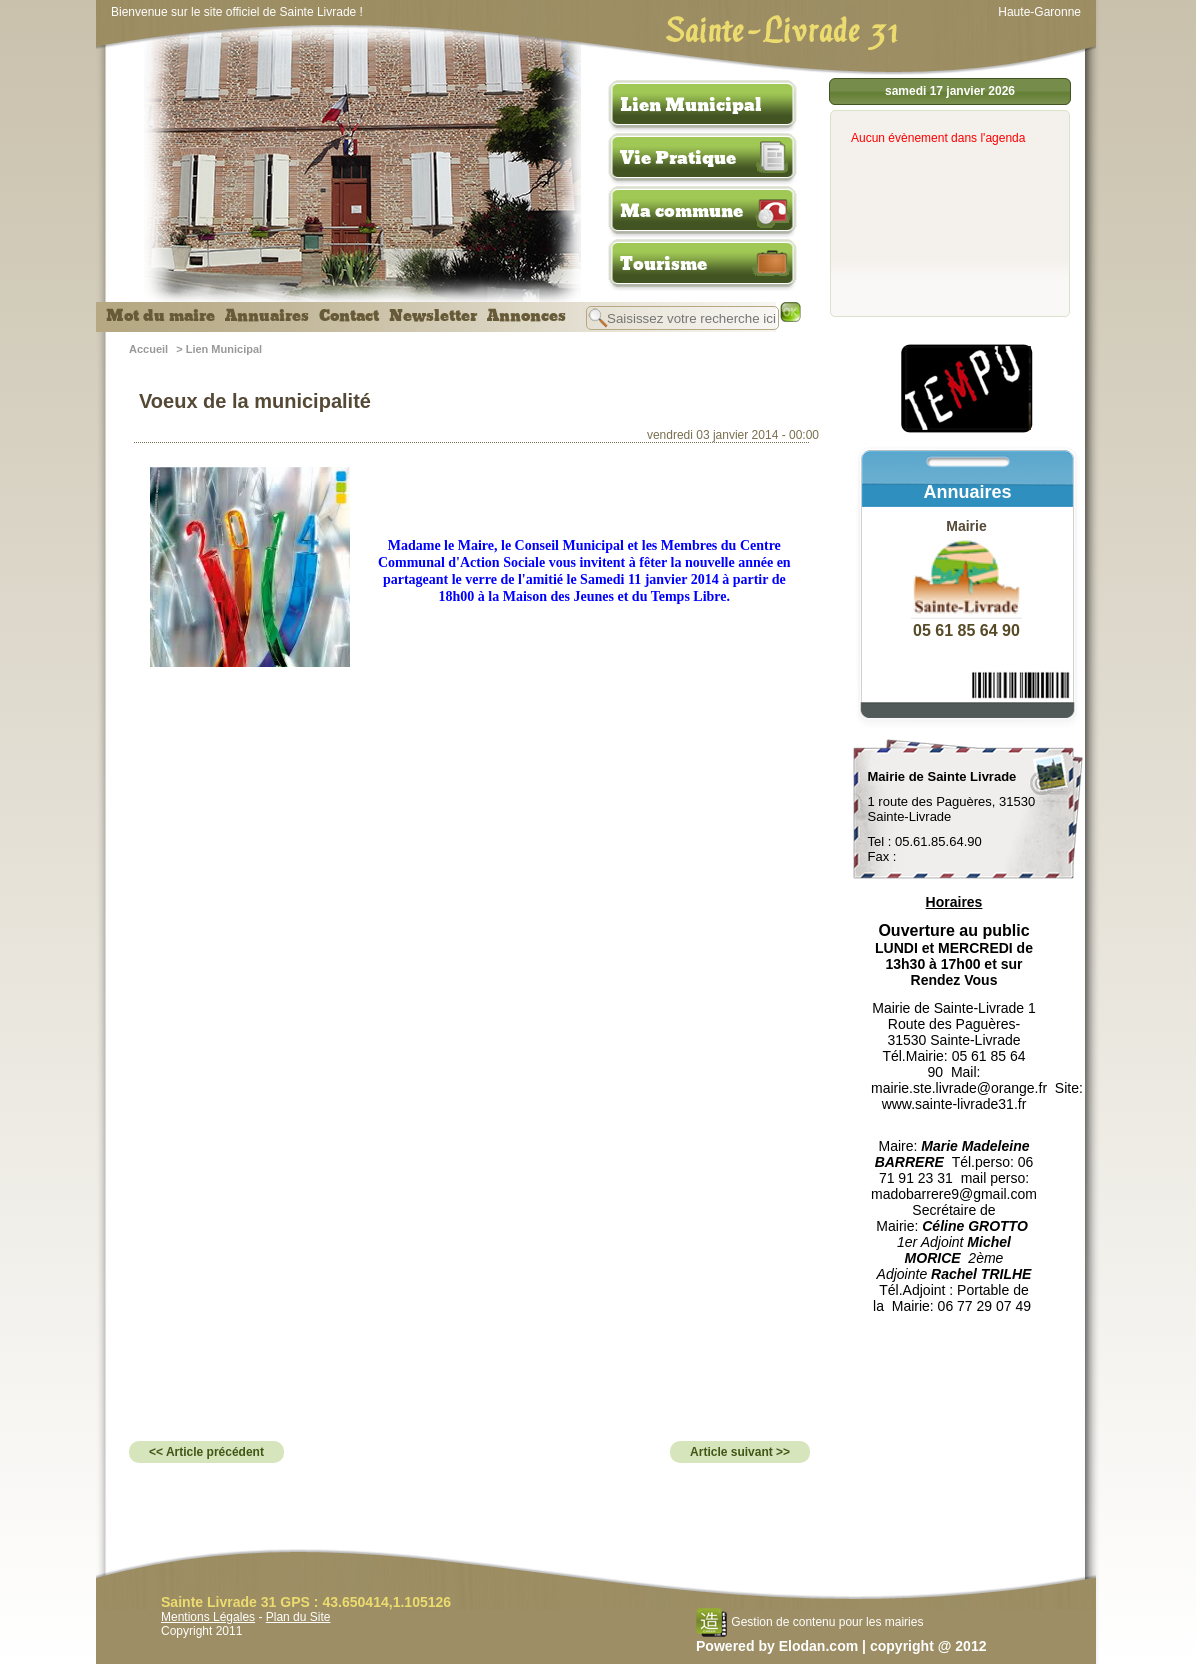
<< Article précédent (206, 1452)
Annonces (526, 316)
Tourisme (663, 264)
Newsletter (433, 316)
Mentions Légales (208, 1617)
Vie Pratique (678, 158)
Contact (349, 316)
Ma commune (681, 211)
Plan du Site (298, 1617)
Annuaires (267, 316)
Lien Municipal (691, 105)
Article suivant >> (740, 1452)
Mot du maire (160, 316)
